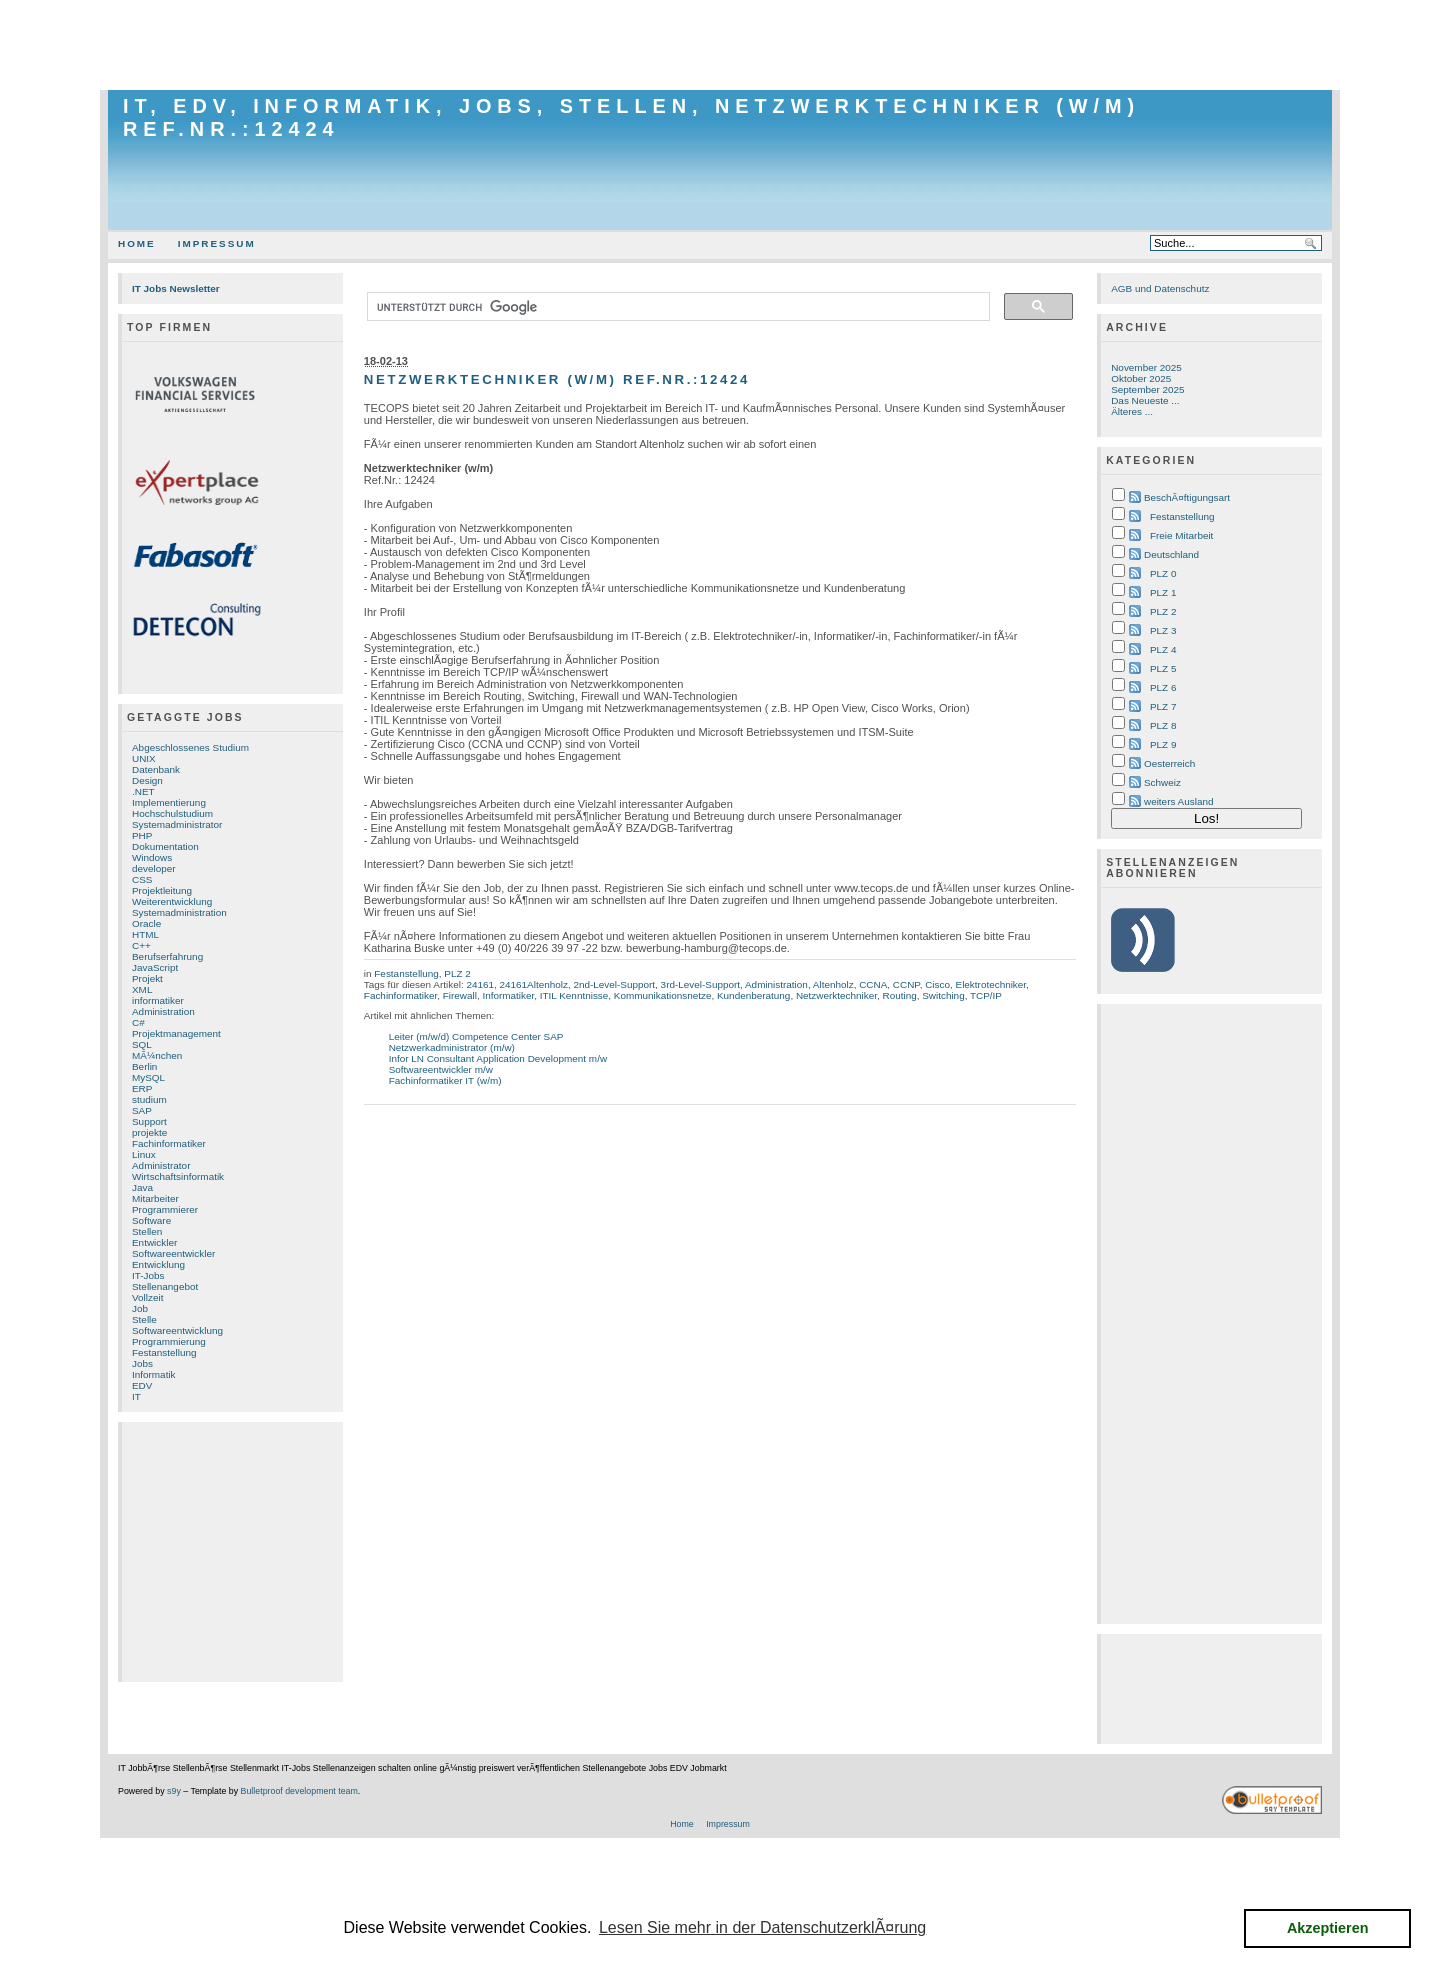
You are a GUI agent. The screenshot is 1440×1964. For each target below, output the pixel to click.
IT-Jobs (148, 1275)
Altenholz (833, 984)
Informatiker (508, 995)
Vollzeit (147, 1297)
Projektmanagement (176, 1033)
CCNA (873, 984)
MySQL (148, 1077)
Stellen (147, 1231)
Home (137, 243)
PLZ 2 (457, 973)
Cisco (937, 984)
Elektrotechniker (991, 984)
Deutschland (1171, 554)
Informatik (154, 1374)
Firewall (460, 995)
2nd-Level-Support (614, 984)
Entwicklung (158, 1264)
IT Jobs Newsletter (176, 288)
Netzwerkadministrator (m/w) (452, 1047)
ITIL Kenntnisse (574, 995)
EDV (142, 1385)
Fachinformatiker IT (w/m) (445, 1080)
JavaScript (155, 967)
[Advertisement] (720, 45)
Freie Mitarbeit (1181, 535)
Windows (152, 857)
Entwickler (154, 1242)
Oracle (146, 923)
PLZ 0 (1163, 573)
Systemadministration (179, 912)
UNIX (144, 758)
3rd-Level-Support (700, 984)
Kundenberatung (753, 995)
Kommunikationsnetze (663, 995)
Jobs (142, 1363)
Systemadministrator (177, 824)
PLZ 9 (1163, 744)
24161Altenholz (534, 984)
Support (149, 1121)
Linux (144, 1154)
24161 (480, 984)
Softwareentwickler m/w (441, 1069)
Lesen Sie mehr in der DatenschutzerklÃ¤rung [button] (762, 1927)
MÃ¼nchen (157, 1055)
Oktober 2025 (1141, 378)
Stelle (144, 1319)
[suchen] (676, 307)
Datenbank (156, 769)
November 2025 (1146, 367)
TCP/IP (986, 995)
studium (149, 1099)
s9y (174, 1791)
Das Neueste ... (1145, 400)
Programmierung (169, 1341)
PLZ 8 (1163, 725)
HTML (145, 934)
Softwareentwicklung (177, 1330)
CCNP (906, 984)
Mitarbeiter (155, 1198)
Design (147, 780)
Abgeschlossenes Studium (190, 747)
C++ (141, 945)
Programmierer (165, 1209)
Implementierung (169, 802)
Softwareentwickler (173, 1253)
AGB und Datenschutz (1160, 288)
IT (136, 1396)
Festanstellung (164, 1352)
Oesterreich (1169, 763)
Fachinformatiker (169, 1143)
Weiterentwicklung (172, 901)
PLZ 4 (1163, 649)
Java (142, 1187)
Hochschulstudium (172, 813)
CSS (142, 879)
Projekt (147, 978)
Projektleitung (162, 890)
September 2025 (1147, 389)
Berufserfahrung (167, 956)
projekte (149, 1132)
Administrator (161, 1165)
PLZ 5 (1163, 668)
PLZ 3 (1163, 630)
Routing (899, 995)
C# (138, 1022)
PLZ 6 (1163, 687)
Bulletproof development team (299, 1791)
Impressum (217, 243)
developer (154, 868)
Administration (163, 1011)
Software (151, 1220)
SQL (142, 1044)
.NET (143, 791)
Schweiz (1162, 782)
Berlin (144, 1066)
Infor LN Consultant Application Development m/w (498, 1058)
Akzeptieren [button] (1328, 1928)
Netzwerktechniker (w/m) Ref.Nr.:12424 (557, 379)
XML (142, 989)
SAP (142, 1110)
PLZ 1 (1163, 592)
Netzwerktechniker (836, 995)
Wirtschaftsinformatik (178, 1176)
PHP (142, 835)
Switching (943, 995)
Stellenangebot (165, 1286)
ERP (142, 1088)
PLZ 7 (1163, 706)
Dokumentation (165, 846)
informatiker (158, 1000)
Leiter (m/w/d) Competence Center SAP (476, 1036)
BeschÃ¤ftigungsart (1187, 497)
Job (140, 1308)
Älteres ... (1132, 411)
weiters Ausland (1179, 801)
